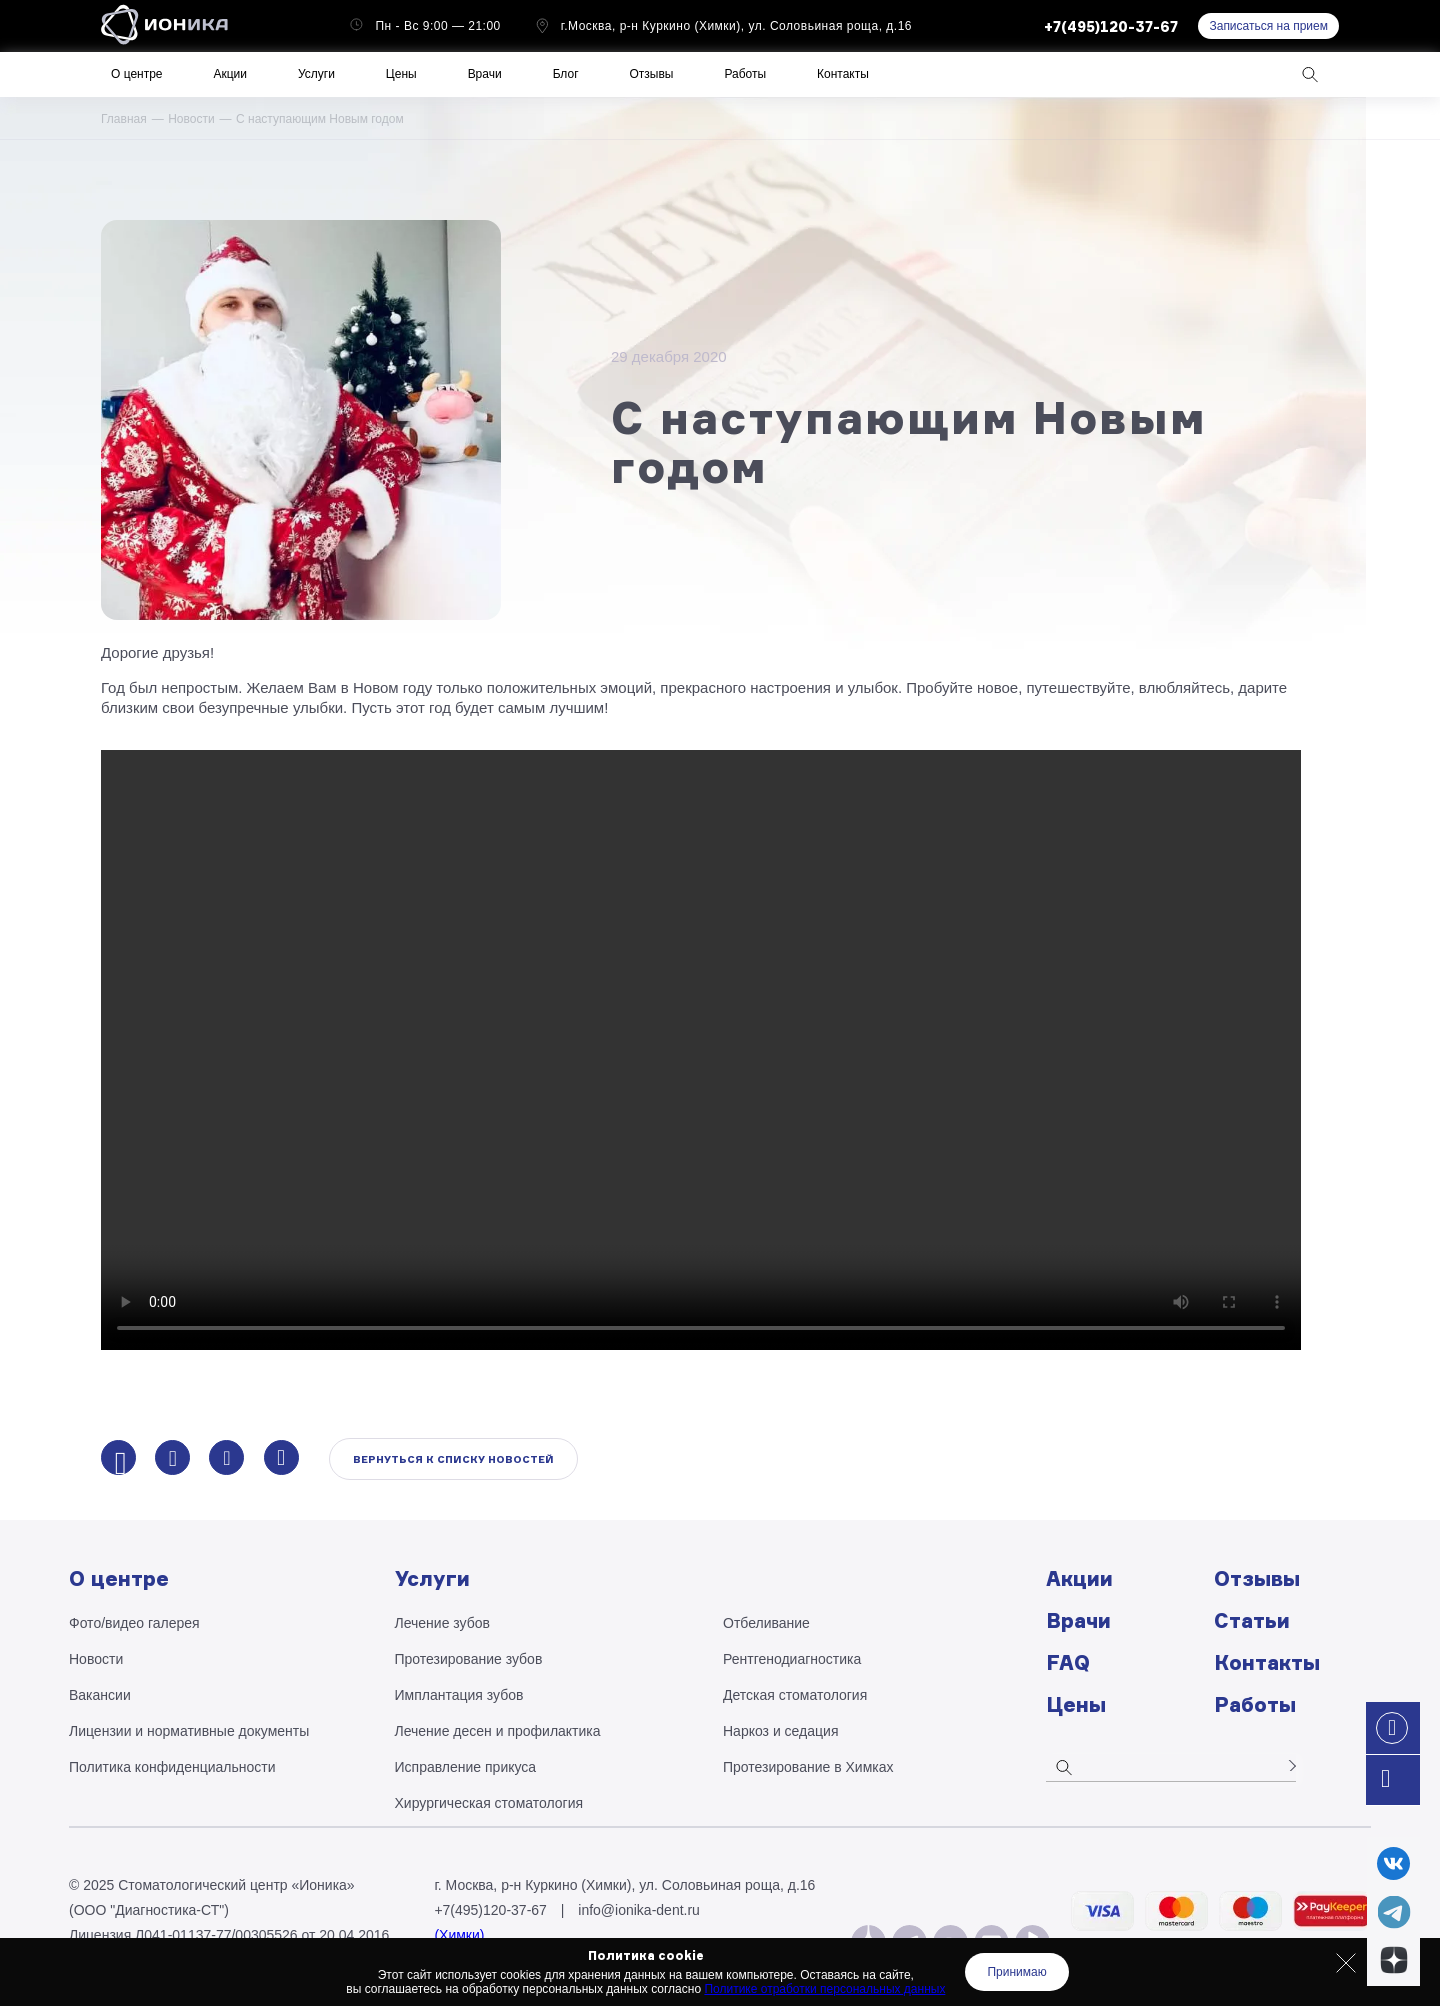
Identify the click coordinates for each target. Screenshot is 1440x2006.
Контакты (843, 74)
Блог (566, 74)
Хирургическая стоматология (489, 1803)
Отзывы (652, 74)
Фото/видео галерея (134, 1623)
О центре (136, 74)
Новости (191, 119)
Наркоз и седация (780, 1731)
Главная (124, 119)
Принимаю (1016, 1972)
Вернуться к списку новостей (453, 1459)
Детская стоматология (795, 1695)
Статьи (1252, 1620)
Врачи (485, 74)
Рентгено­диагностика (792, 1659)
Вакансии (100, 1695)
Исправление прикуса (466, 1767)
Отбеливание (766, 1623)
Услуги (316, 74)
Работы (745, 74)
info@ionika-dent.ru (639, 1910)
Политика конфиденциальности (172, 1767)
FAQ (1068, 1662)
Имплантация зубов (459, 1695)
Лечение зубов (442, 1623)
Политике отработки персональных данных (824, 1989)
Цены (401, 74)
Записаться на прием (1268, 26)
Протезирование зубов (469, 1659)
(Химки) (459, 1935)
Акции (230, 74)
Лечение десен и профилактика (498, 1731)
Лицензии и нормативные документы (189, 1731)
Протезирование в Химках (808, 1767)
